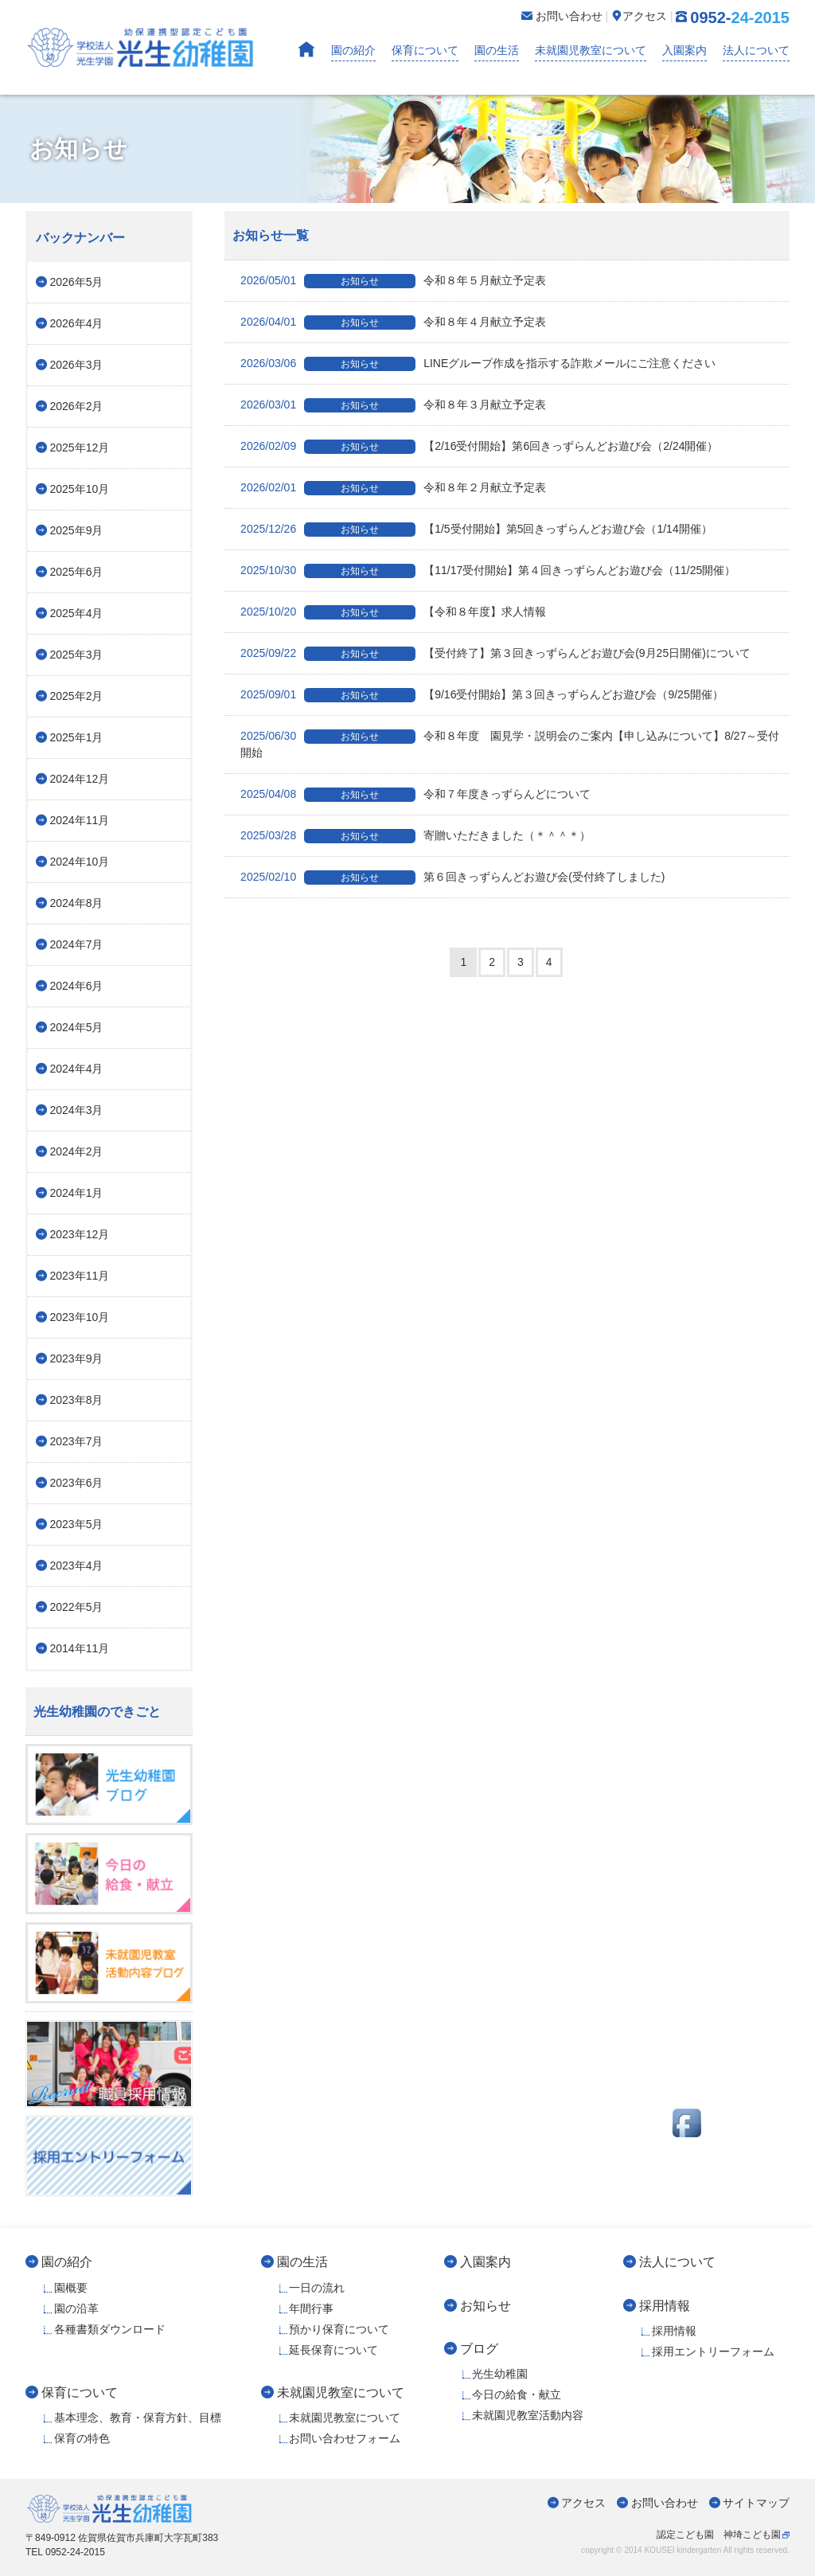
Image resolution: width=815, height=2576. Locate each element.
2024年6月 (76, 985)
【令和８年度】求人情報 (393, 611)
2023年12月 (80, 1234)
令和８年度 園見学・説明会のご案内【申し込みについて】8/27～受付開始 (509, 744)
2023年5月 (76, 1524)
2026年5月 (76, 282)
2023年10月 (80, 1317)
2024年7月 (76, 944)
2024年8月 (76, 903)
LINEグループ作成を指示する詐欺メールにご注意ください (478, 363)
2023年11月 (80, 1275)
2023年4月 (76, 1565)
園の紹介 (353, 50)
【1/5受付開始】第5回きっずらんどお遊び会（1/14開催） (476, 528)
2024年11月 (80, 820)
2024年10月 (80, 861)
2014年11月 (80, 1648)
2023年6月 (76, 1482)
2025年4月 (76, 613)
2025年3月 (76, 654)
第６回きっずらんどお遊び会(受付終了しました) (452, 876)
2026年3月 (76, 364)
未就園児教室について (590, 50)
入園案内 (684, 50)
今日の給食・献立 (516, 2394)
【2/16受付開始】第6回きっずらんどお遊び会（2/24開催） (479, 446)
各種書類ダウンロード (110, 2329)
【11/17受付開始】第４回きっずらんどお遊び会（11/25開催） (487, 570)
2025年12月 (80, 447)
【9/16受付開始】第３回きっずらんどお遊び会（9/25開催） (481, 694)
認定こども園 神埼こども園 (719, 2534)
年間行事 (311, 2308)
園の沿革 (76, 2308)
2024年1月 (76, 1192)
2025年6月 (76, 571)
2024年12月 (80, 778)
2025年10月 (80, 489)
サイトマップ (756, 2502)
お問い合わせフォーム (344, 2438)
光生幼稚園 (500, 2373)
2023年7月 (76, 1441)
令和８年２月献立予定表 (393, 487)
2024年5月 (76, 1027)
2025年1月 (76, 737)
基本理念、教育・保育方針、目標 (137, 2417)
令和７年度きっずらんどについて (415, 794)
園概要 (71, 2287)
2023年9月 (76, 1358)
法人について (756, 50)
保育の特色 (82, 2438)
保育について (425, 50)
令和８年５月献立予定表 (393, 280)
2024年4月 (76, 1068)
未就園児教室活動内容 (527, 2415)
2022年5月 (76, 1607)
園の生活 (496, 50)
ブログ (479, 2348)
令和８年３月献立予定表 (393, 404)
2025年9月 (76, 530)
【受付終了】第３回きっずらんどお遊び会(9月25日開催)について (495, 653)
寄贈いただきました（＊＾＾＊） (415, 835)
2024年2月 (76, 1151)
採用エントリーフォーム (713, 2351)
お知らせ (485, 2305)
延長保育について (333, 2349)
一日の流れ (317, 2287)
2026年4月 (76, 323)
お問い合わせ (664, 2502)
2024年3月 (76, 1110)
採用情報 (664, 2305)
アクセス (583, 2502)
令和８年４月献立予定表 (393, 321)
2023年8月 (76, 1400)
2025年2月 (76, 696)
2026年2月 (76, 406)
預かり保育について (339, 2329)
